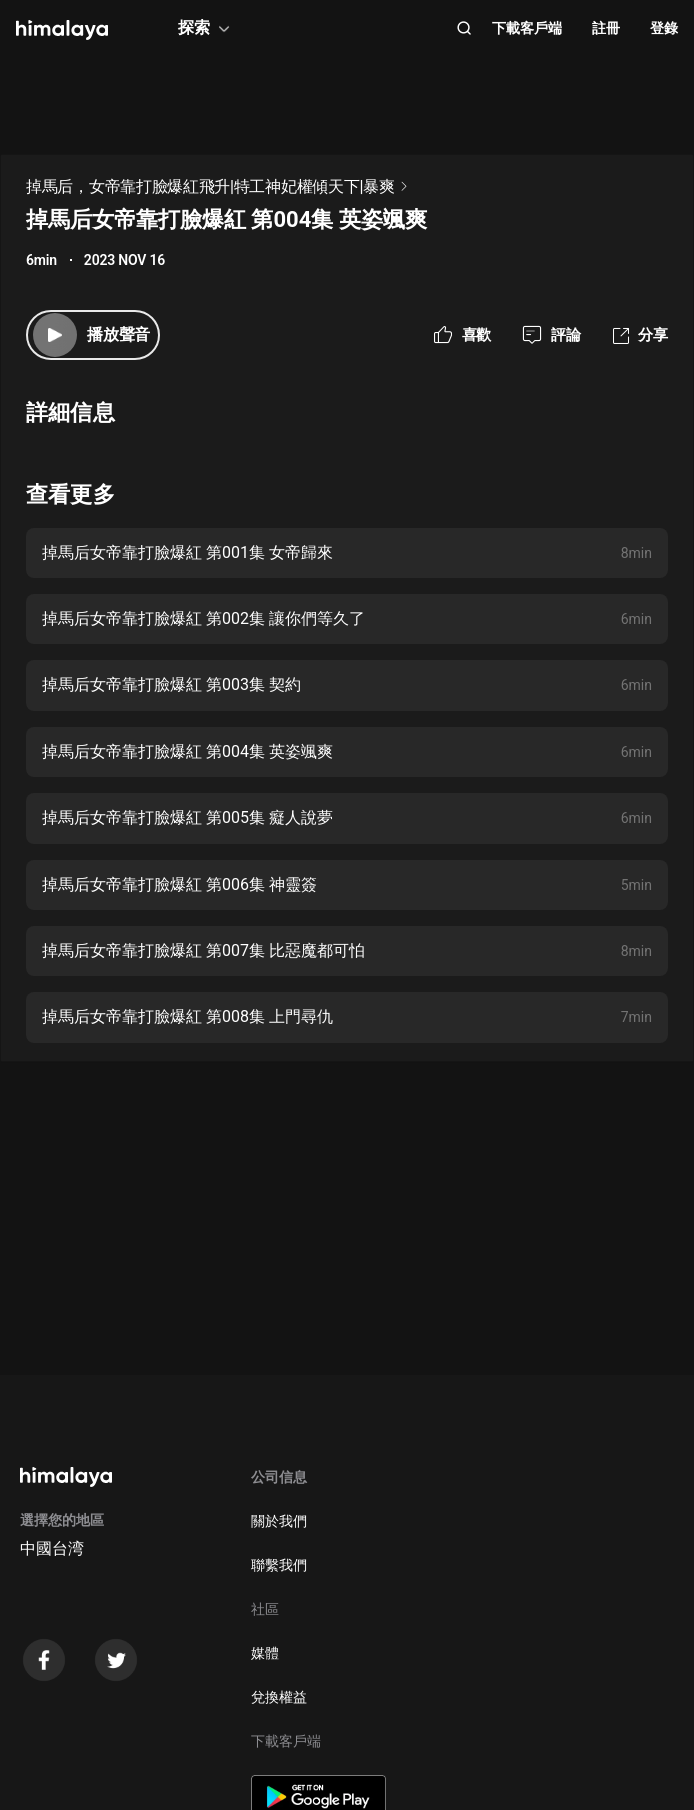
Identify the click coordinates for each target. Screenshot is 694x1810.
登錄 (664, 28)
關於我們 (279, 1521)
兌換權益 (279, 1697)
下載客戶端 (527, 28)
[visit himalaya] (62, 30)
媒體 (265, 1653)
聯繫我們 (279, 1565)
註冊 (606, 28)
